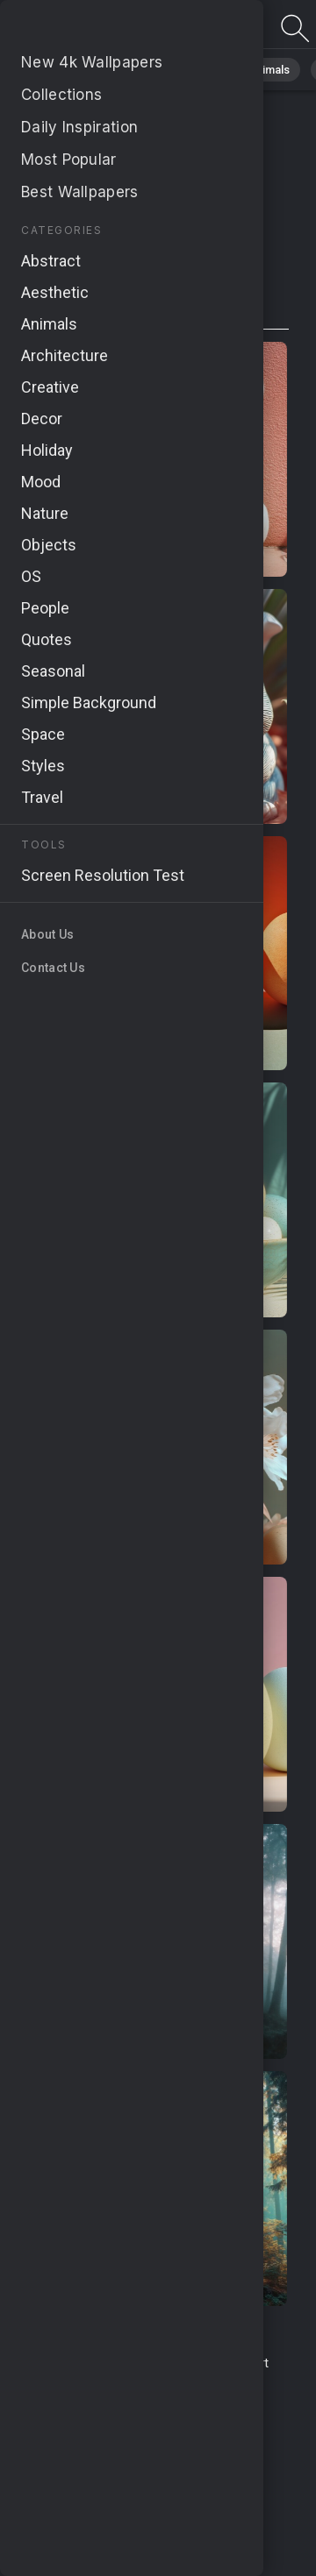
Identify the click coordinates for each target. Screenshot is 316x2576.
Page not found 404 (105, 28)
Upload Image (116, 2382)
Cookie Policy (164, 2415)
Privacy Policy (74, 2415)
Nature (122, 69)
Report (249, 2363)
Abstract (194, 69)
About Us (193, 2382)
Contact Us (186, 2363)
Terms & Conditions (86, 2363)
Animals (269, 69)
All (66, 69)
